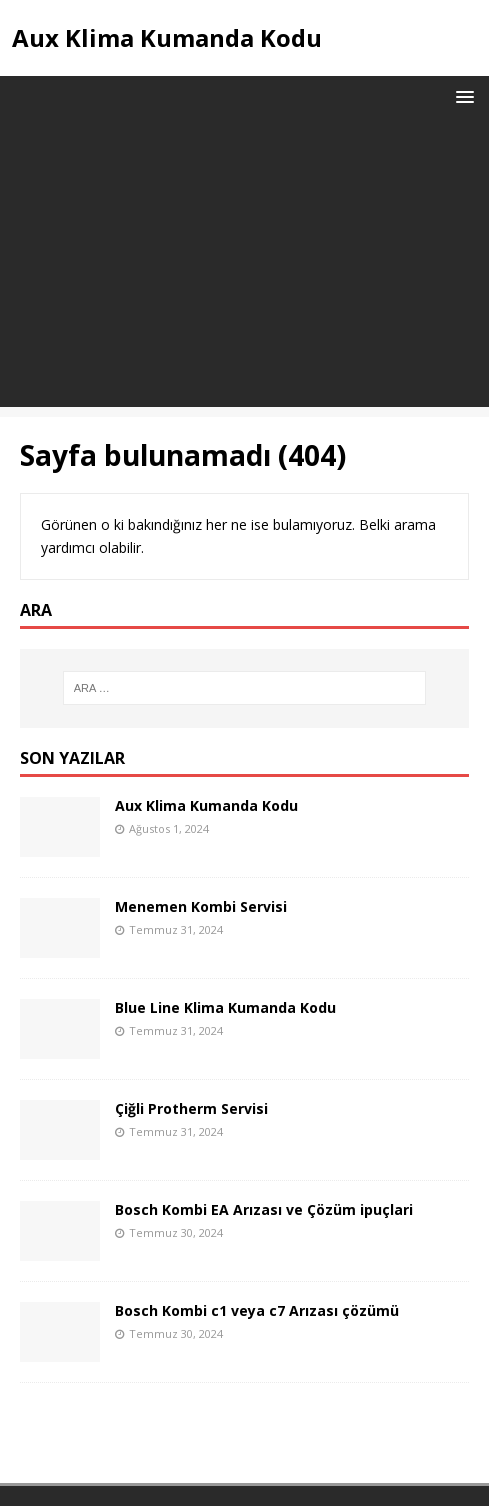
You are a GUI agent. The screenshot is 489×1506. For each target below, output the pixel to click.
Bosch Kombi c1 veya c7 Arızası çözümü (257, 1310)
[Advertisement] (244, 267)
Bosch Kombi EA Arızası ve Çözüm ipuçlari (264, 1209)
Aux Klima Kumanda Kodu (206, 805)
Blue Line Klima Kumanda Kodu (225, 1007)
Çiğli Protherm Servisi (191, 1108)
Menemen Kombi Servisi (201, 906)
